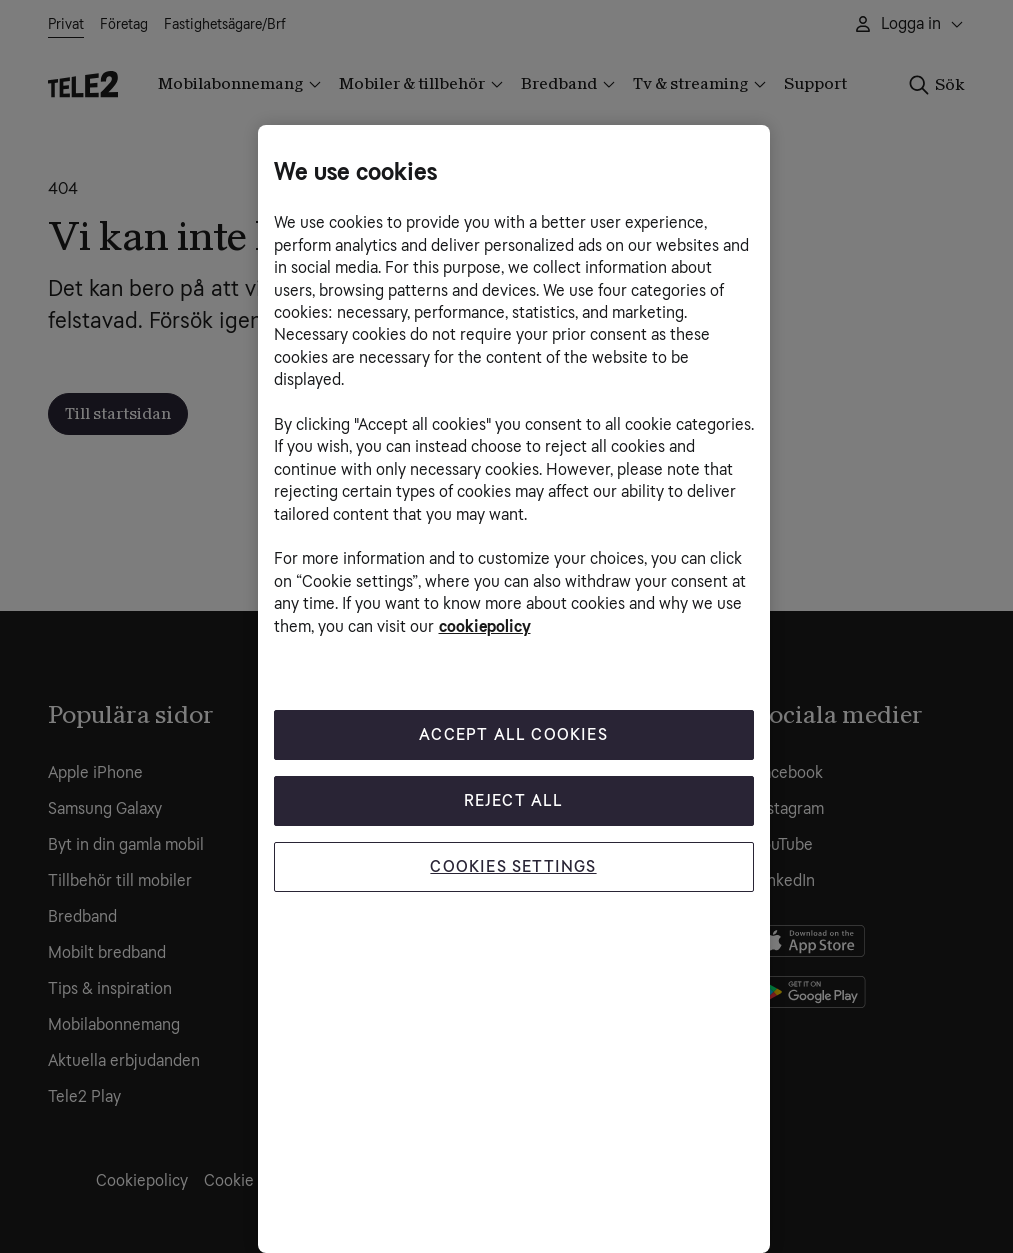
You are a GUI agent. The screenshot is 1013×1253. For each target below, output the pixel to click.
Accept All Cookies (513, 734)
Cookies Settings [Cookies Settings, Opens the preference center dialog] (513, 866)
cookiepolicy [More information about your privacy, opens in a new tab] (485, 626)
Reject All (514, 800)
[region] (514, 689)
